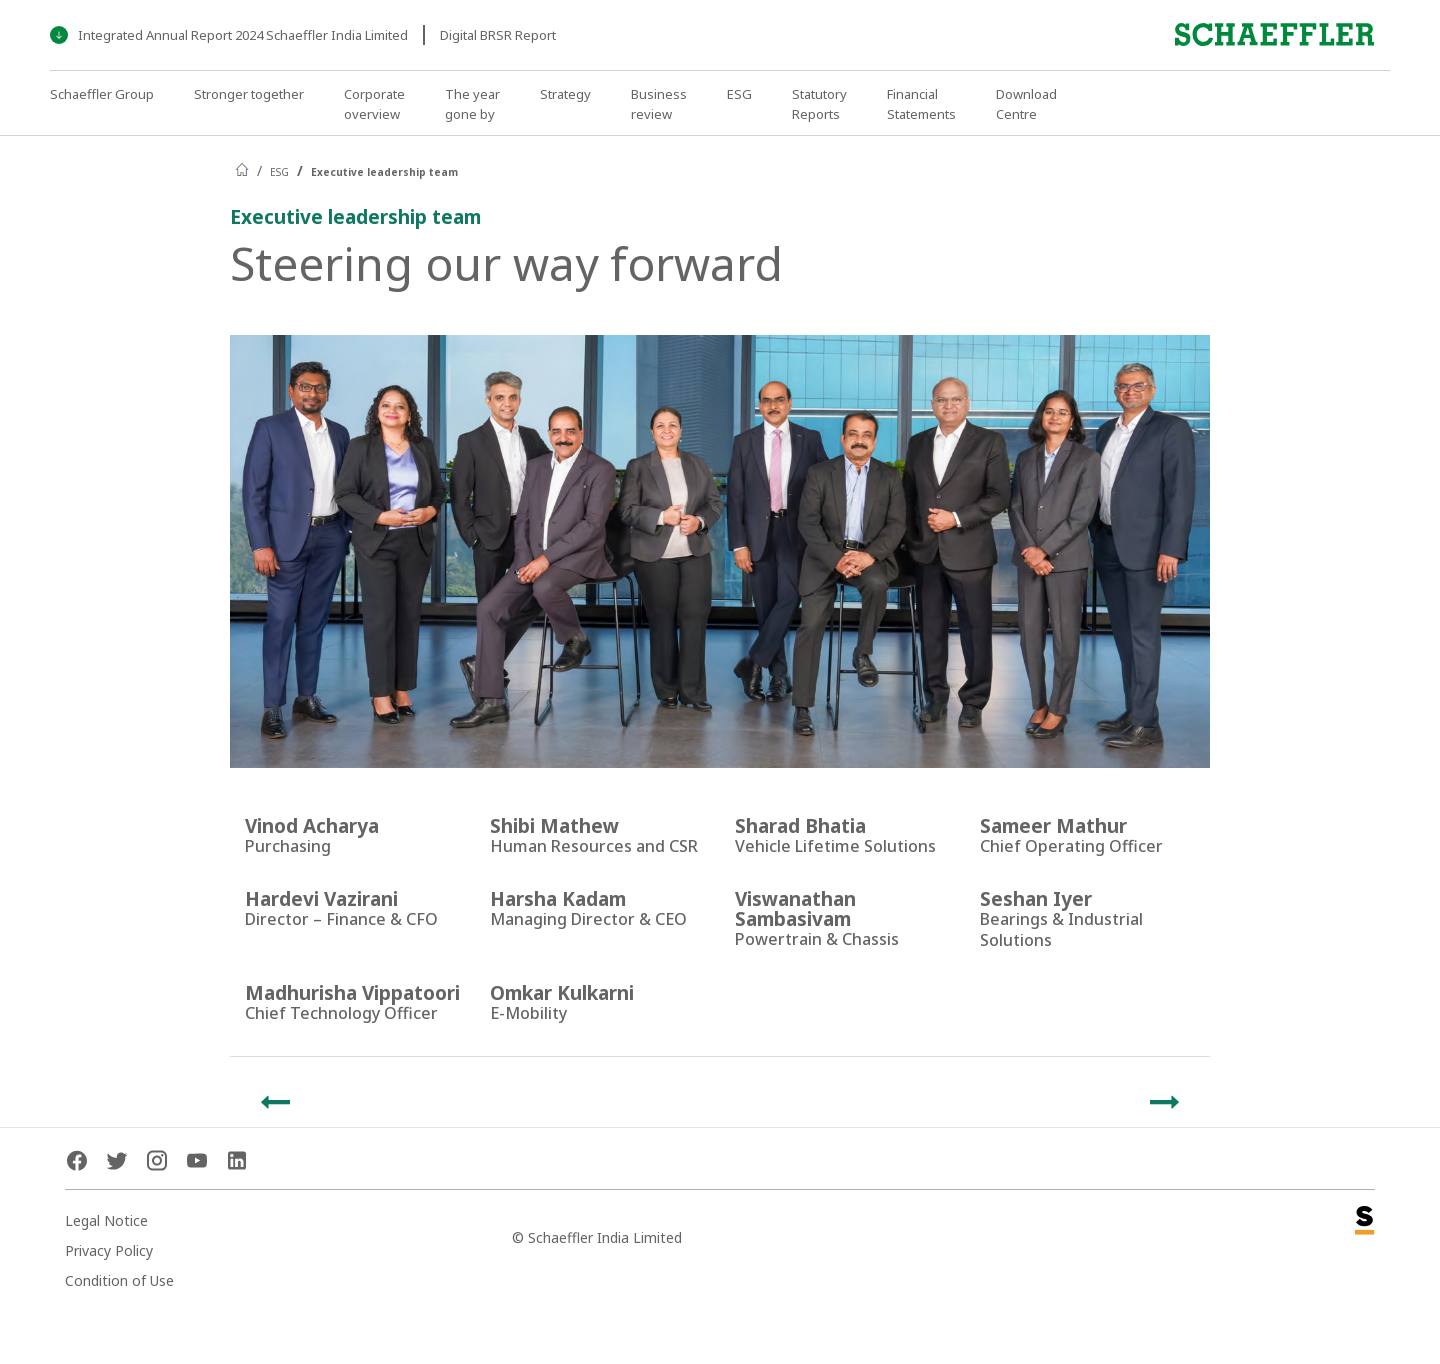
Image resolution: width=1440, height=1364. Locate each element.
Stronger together (249, 94)
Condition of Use (119, 1280)
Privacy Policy (109, 1250)
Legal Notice (106, 1220)
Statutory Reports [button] (819, 104)
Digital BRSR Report (498, 35)
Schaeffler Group (102, 94)
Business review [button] (659, 104)
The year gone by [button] (472, 104)
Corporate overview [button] (374, 104)
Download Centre (1026, 104)
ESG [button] (739, 94)
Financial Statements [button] (921, 104)
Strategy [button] (565, 94)
